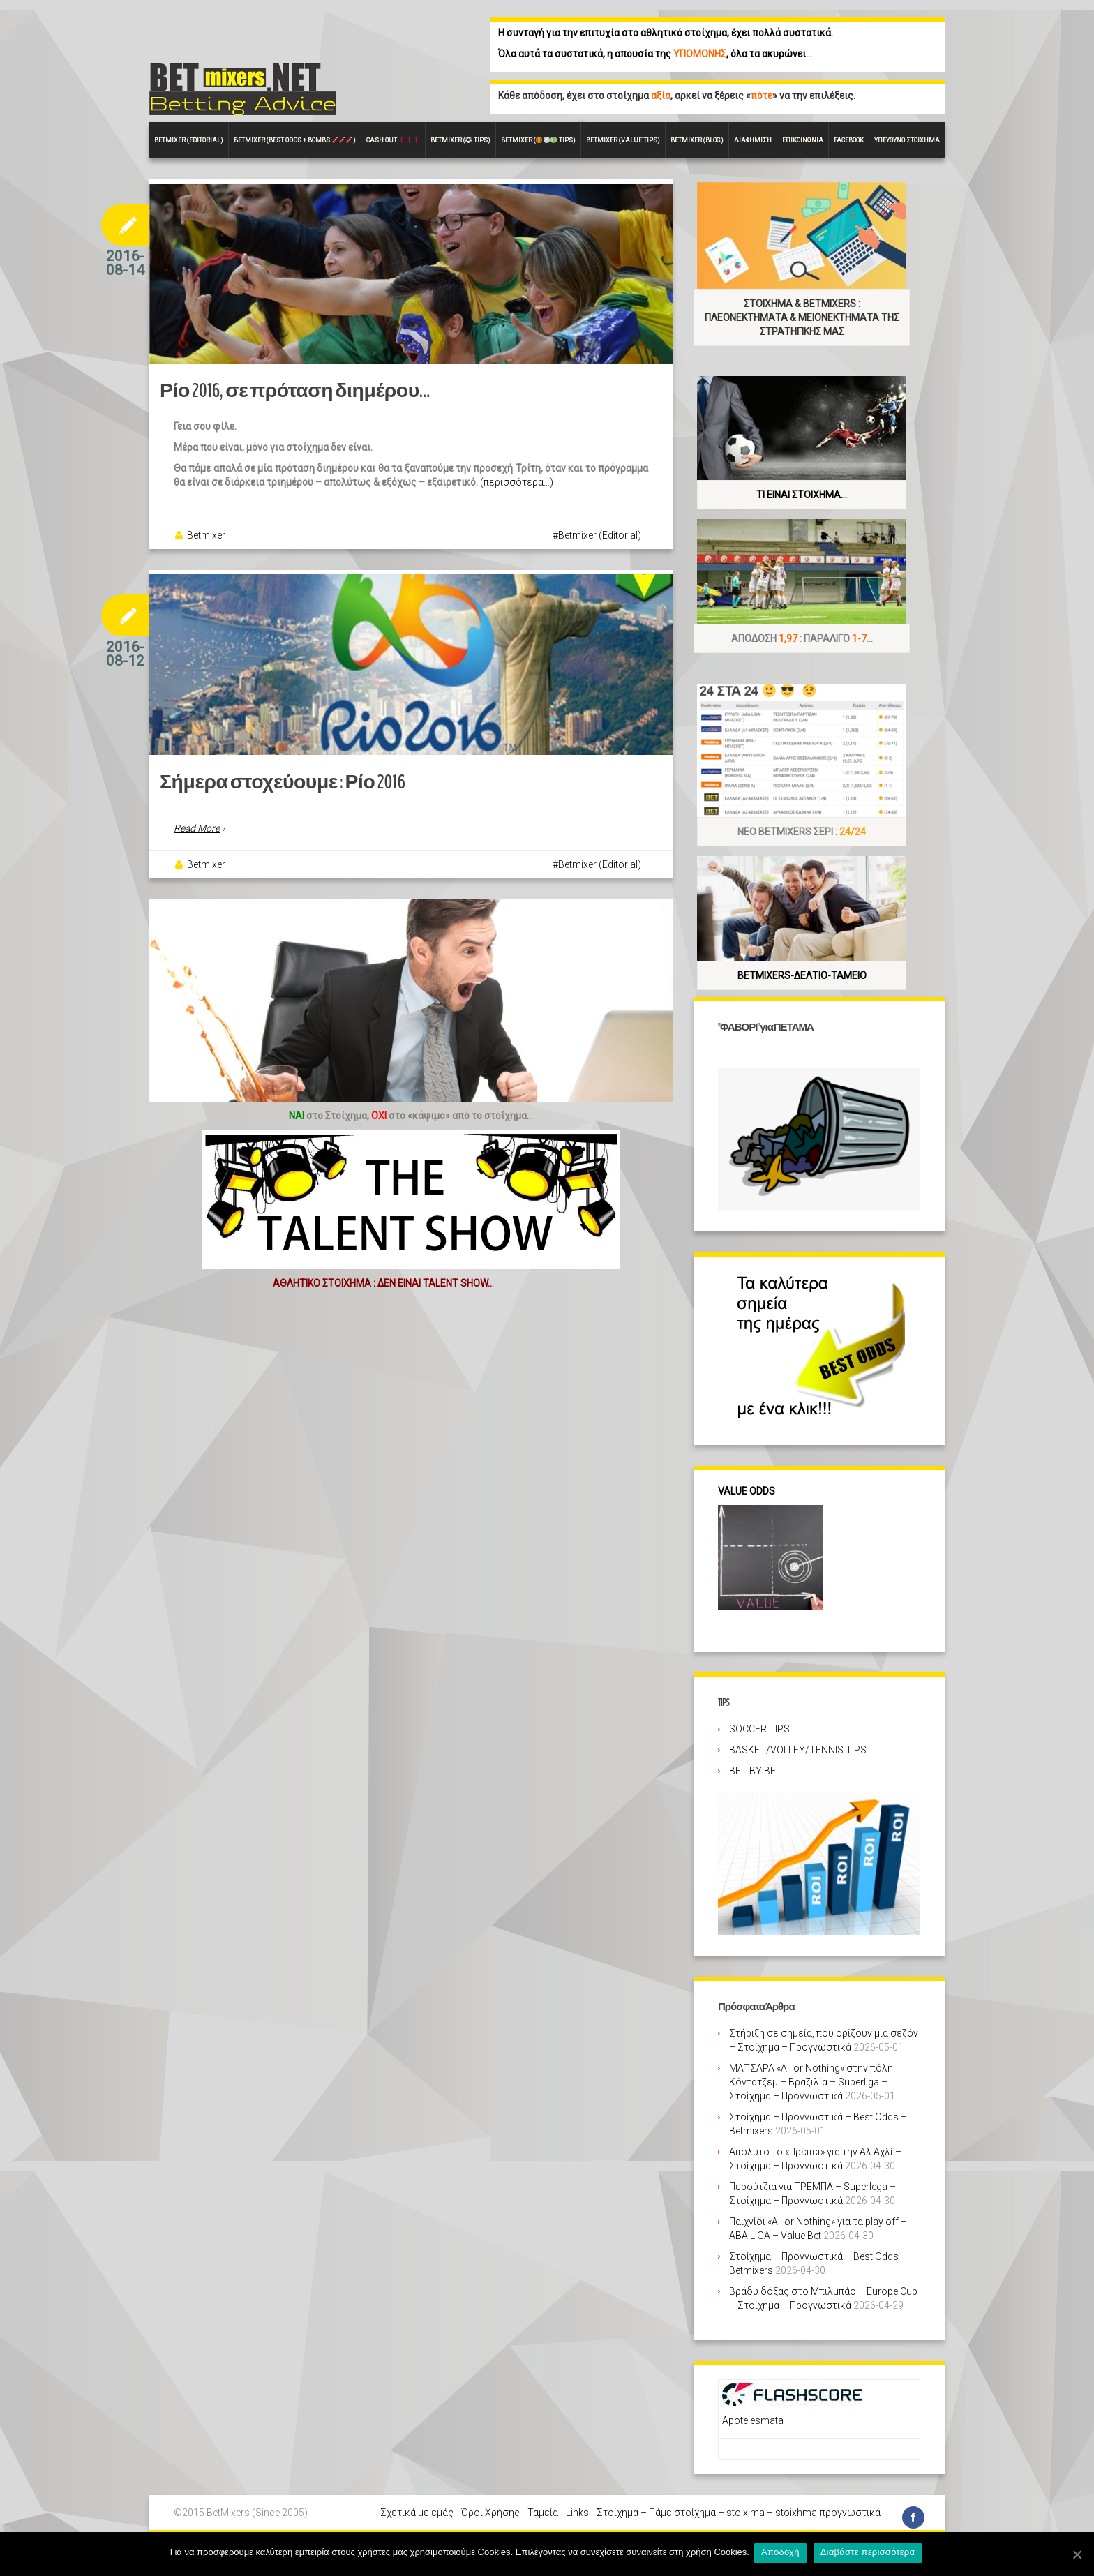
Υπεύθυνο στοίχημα (907, 140)
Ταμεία (542, 2512)
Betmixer (206, 557)
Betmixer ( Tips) (460, 140)
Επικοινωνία (802, 140)
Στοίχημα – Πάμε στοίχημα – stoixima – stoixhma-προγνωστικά (739, 2512)
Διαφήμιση (753, 140)
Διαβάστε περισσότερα (870, 2554)
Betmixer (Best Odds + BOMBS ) (295, 140)
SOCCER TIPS (759, 1729)
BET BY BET (755, 1770)
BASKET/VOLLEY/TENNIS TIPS (798, 1749)
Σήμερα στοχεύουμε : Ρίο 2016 (266, 826)
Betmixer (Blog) (697, 140)
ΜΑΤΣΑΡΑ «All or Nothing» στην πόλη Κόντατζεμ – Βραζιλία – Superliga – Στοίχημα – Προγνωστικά (811, 2082)
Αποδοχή (782, 2554)
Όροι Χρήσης (490, 2512)
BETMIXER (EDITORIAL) (188, 140)
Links (577, 2512)
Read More (197, 872)
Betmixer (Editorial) (599, 557)
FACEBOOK (849, 140)
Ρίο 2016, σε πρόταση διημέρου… (277, 413)
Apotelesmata (753, 2420)
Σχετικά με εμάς (417, 2512)
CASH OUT (392, 140)
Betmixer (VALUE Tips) (623, 140)
